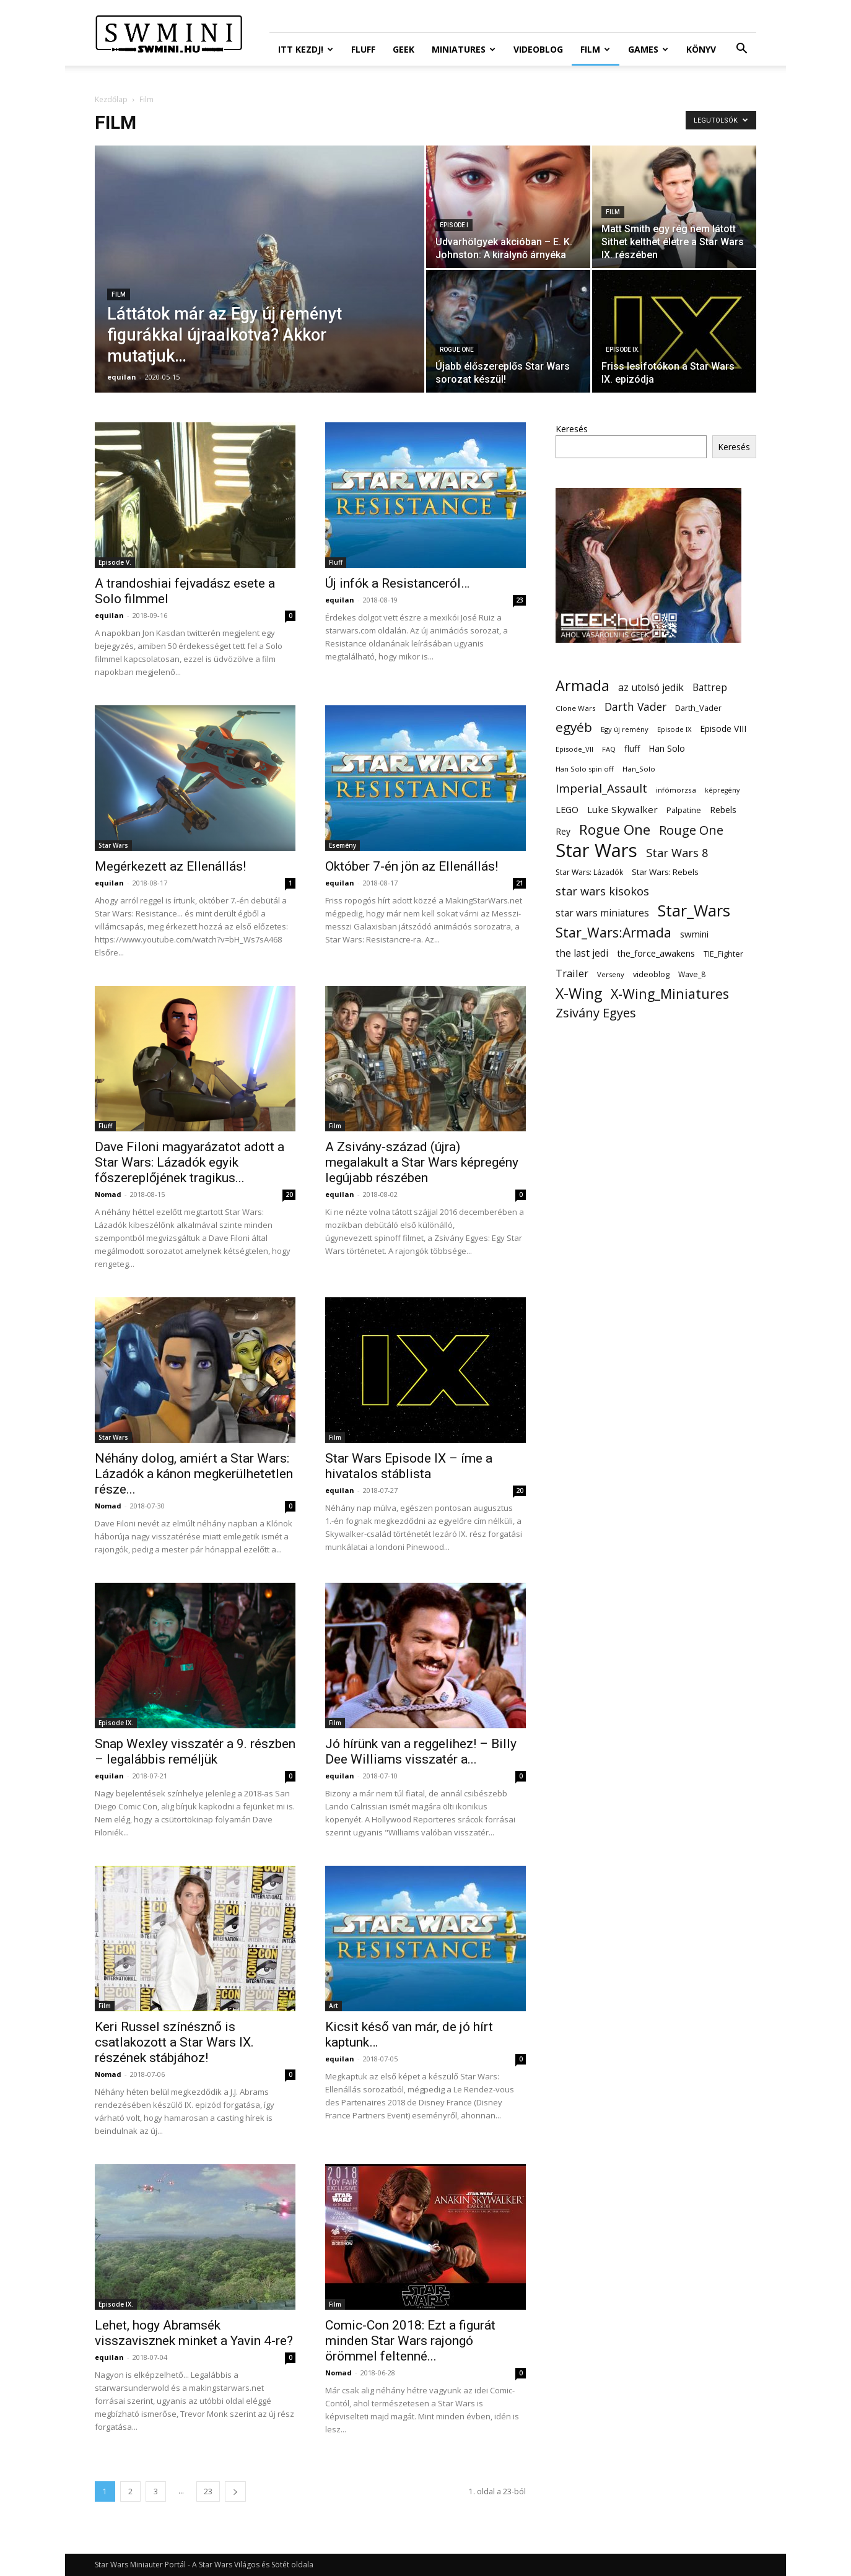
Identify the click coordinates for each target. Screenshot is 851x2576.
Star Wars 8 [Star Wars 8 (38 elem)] (677, 852)
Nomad (108, 1194)
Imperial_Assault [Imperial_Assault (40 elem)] (601, 787)
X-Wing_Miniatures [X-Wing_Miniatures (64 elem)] (670, 993)
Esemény (342, 845)
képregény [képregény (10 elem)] (722, 790)
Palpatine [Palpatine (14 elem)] (683, 810)
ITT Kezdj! (305, 49)
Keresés (572, 429)
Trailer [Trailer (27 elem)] (572, 973)
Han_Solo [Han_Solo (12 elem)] (638, 768)
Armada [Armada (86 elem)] (582, 685)
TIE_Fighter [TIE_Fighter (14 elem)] (723, 954)
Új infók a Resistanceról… (397, 583)
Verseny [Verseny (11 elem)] (610, 974)
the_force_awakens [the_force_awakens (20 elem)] (656, 953)
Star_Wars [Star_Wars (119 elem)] (694, 910)
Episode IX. (623, 349)
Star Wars (113, 845)
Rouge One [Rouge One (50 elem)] (691, 830)
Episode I (454, 225)
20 (289, 1194)
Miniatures (463, 49)
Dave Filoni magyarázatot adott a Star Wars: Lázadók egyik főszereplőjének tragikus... (189, 1162)
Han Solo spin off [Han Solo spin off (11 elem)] (585, 768)
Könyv (701, 49)
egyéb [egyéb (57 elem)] (574, 727)
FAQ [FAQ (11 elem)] (609, 749)
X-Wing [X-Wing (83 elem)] (579, 993)
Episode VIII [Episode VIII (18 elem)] (723, 728)
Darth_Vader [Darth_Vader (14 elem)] (698, 708)
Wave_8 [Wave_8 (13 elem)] (691, 974)
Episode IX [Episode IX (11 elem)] (674, 729)
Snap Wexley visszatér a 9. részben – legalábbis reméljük (195, 1751)
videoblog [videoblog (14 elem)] (651, 974)
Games (648, 49)
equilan (121, 376)
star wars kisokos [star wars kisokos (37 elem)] (602, 891)
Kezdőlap (111, 99)
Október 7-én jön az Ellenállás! (411, 866)
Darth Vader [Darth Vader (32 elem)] (635, 706)
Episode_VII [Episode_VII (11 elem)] (574, 749)
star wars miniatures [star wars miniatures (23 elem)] (602, 913)
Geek (403, 49)
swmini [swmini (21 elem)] (694, 934)
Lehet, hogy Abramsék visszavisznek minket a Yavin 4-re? (194, 2333)
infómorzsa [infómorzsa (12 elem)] (676, 789)
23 (519, 600)
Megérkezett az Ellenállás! (170, 866)
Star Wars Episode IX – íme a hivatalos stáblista (408, 1466)
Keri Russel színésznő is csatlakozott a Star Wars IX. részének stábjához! (174, 2042)
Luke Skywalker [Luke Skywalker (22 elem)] (622, 809)
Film (595, 49)
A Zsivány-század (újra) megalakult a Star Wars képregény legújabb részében (421, 1162)
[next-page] (235, 2491)
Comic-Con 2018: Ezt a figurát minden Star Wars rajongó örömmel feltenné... (410, 2341)
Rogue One (457, 349)
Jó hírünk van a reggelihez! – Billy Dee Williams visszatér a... (421, 1751)
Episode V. (114, 562)
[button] (741, 50)
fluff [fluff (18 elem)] (632, 748)
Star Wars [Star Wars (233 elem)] (596, 850)
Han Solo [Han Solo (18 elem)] (666, 748)
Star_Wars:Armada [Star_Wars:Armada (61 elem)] (613, 932)
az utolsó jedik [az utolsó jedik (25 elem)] (651, 687)
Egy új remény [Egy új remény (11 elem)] (624, 729)
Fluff (363, 49)
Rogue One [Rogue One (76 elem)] (614, 829)
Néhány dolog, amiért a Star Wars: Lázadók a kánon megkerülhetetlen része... (194, 1474)
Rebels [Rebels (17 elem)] (723, 810)
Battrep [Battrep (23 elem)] (709, 687)
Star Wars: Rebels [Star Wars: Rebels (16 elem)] (665, 871)
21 (519, 883)
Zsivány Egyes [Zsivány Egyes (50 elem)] (596, 1012)
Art (333, 2005)
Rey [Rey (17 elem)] (563, 831)
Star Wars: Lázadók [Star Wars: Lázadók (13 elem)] (589, 872)
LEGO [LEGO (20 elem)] (567, 809)
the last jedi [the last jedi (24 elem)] (582, 953)
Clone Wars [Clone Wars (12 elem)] (576, 708)
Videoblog (538, 49)
